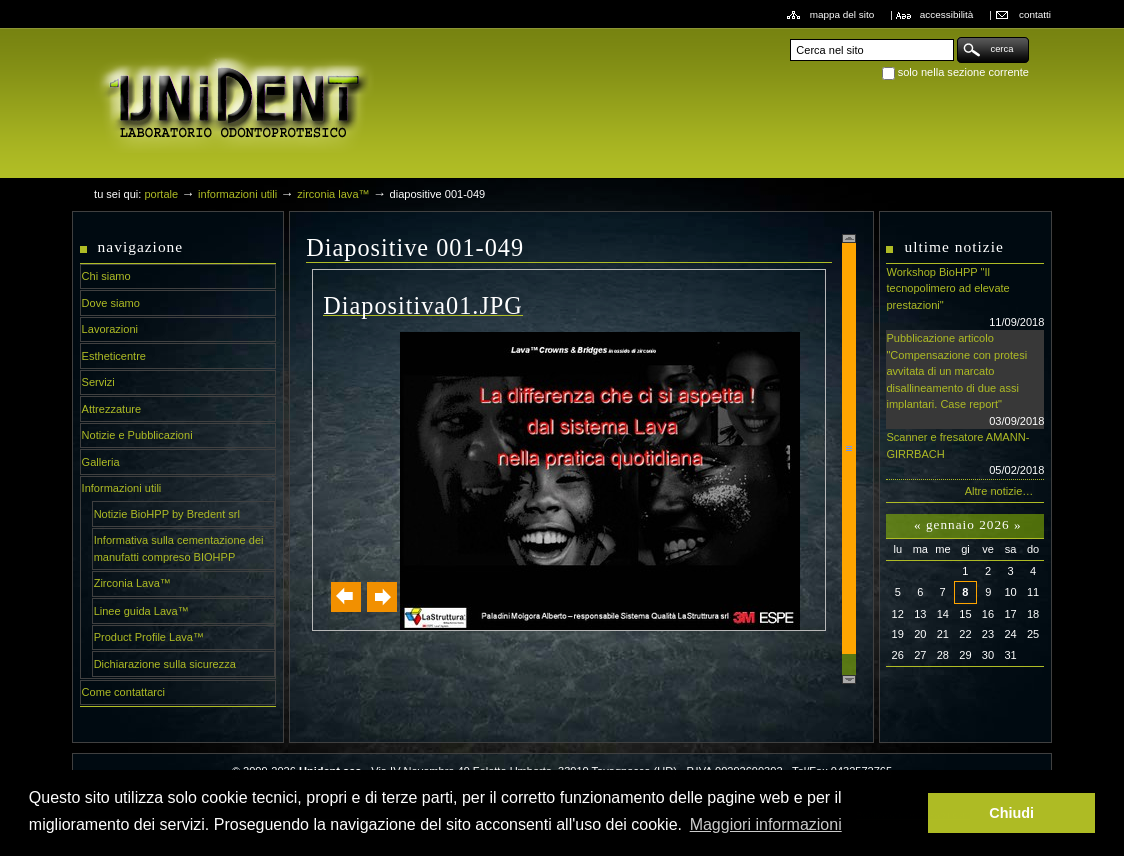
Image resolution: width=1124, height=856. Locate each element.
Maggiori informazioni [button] (766, 824)
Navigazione (141, 246)
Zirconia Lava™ (333, 194)
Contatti (1035, 14)
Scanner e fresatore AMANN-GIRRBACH (965, 455)
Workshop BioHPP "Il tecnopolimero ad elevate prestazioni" (965, 298)
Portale (161, 194)
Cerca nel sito (789, 36)
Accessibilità (947, 14)
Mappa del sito (842, 14)
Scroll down (849, 679)
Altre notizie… (999, 491)
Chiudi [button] (1011, 813)
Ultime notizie (953, 246)
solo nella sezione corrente (963, 72)
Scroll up (849, 238)
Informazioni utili (237, 194)
